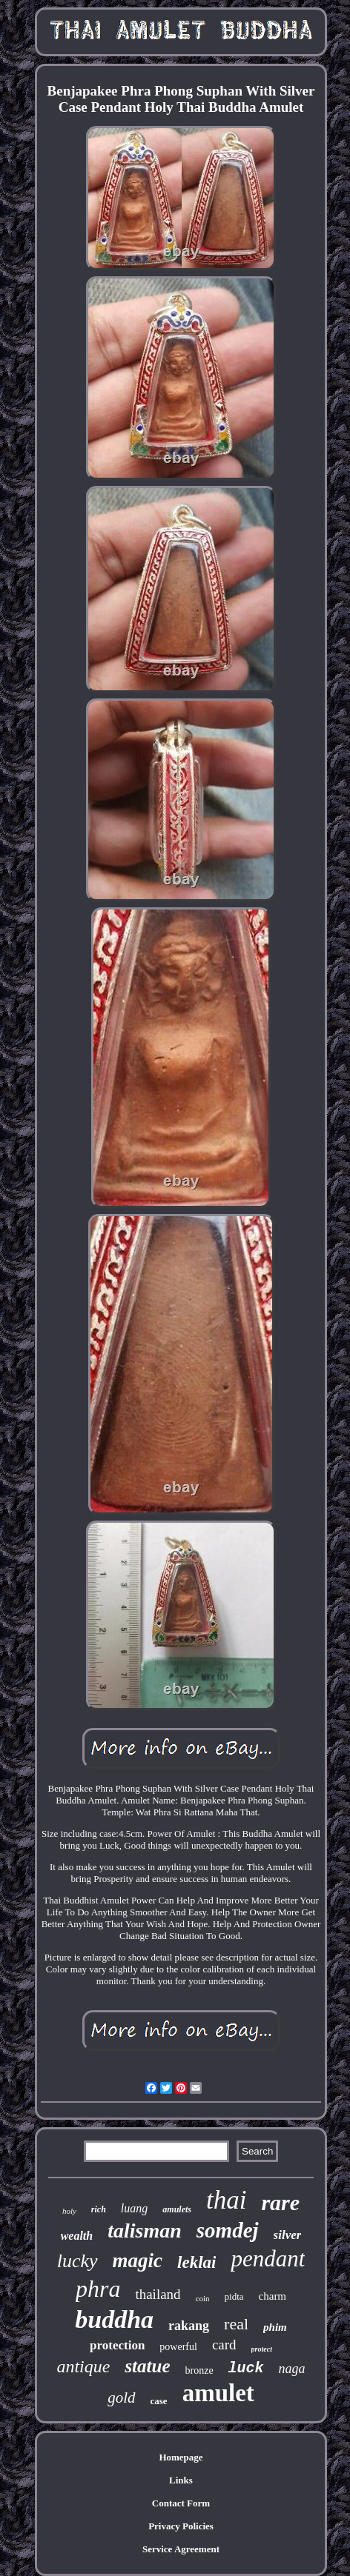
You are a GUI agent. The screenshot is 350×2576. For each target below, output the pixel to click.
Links (181, 2480)
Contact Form (181, 2503)
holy (69, 2210)
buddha (114, 2319)
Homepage (180, 2457)
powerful (178, 2346)
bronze (199, 2370)
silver (288, 2235)
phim (275, 2327)
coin (203, 2298)
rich (98, 2209)
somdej (228, 2230)
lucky (77, 2261)
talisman (145, 2230)
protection (117, 2345)
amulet (218, 2393)
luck (246, 2368)
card (224, 2344)
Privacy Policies (181, 2526)
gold (121, 2397)
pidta (234, 2296)
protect (261, 2349)
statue (147, 2366)
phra (98, 2288)
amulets (176, 2209)
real (236, 2324)
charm (272, 2296)
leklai (196, 2262)
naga (292, 2368)
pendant (268, 2259)
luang (134, 2208)
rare (280, 2202)
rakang (188, 2325)
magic (138, 2260)
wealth (77, 2235)
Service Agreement (180, 2549)
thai (226, 2200)
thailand (157, 2294)
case (159, 2400)
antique (83, 2366)
